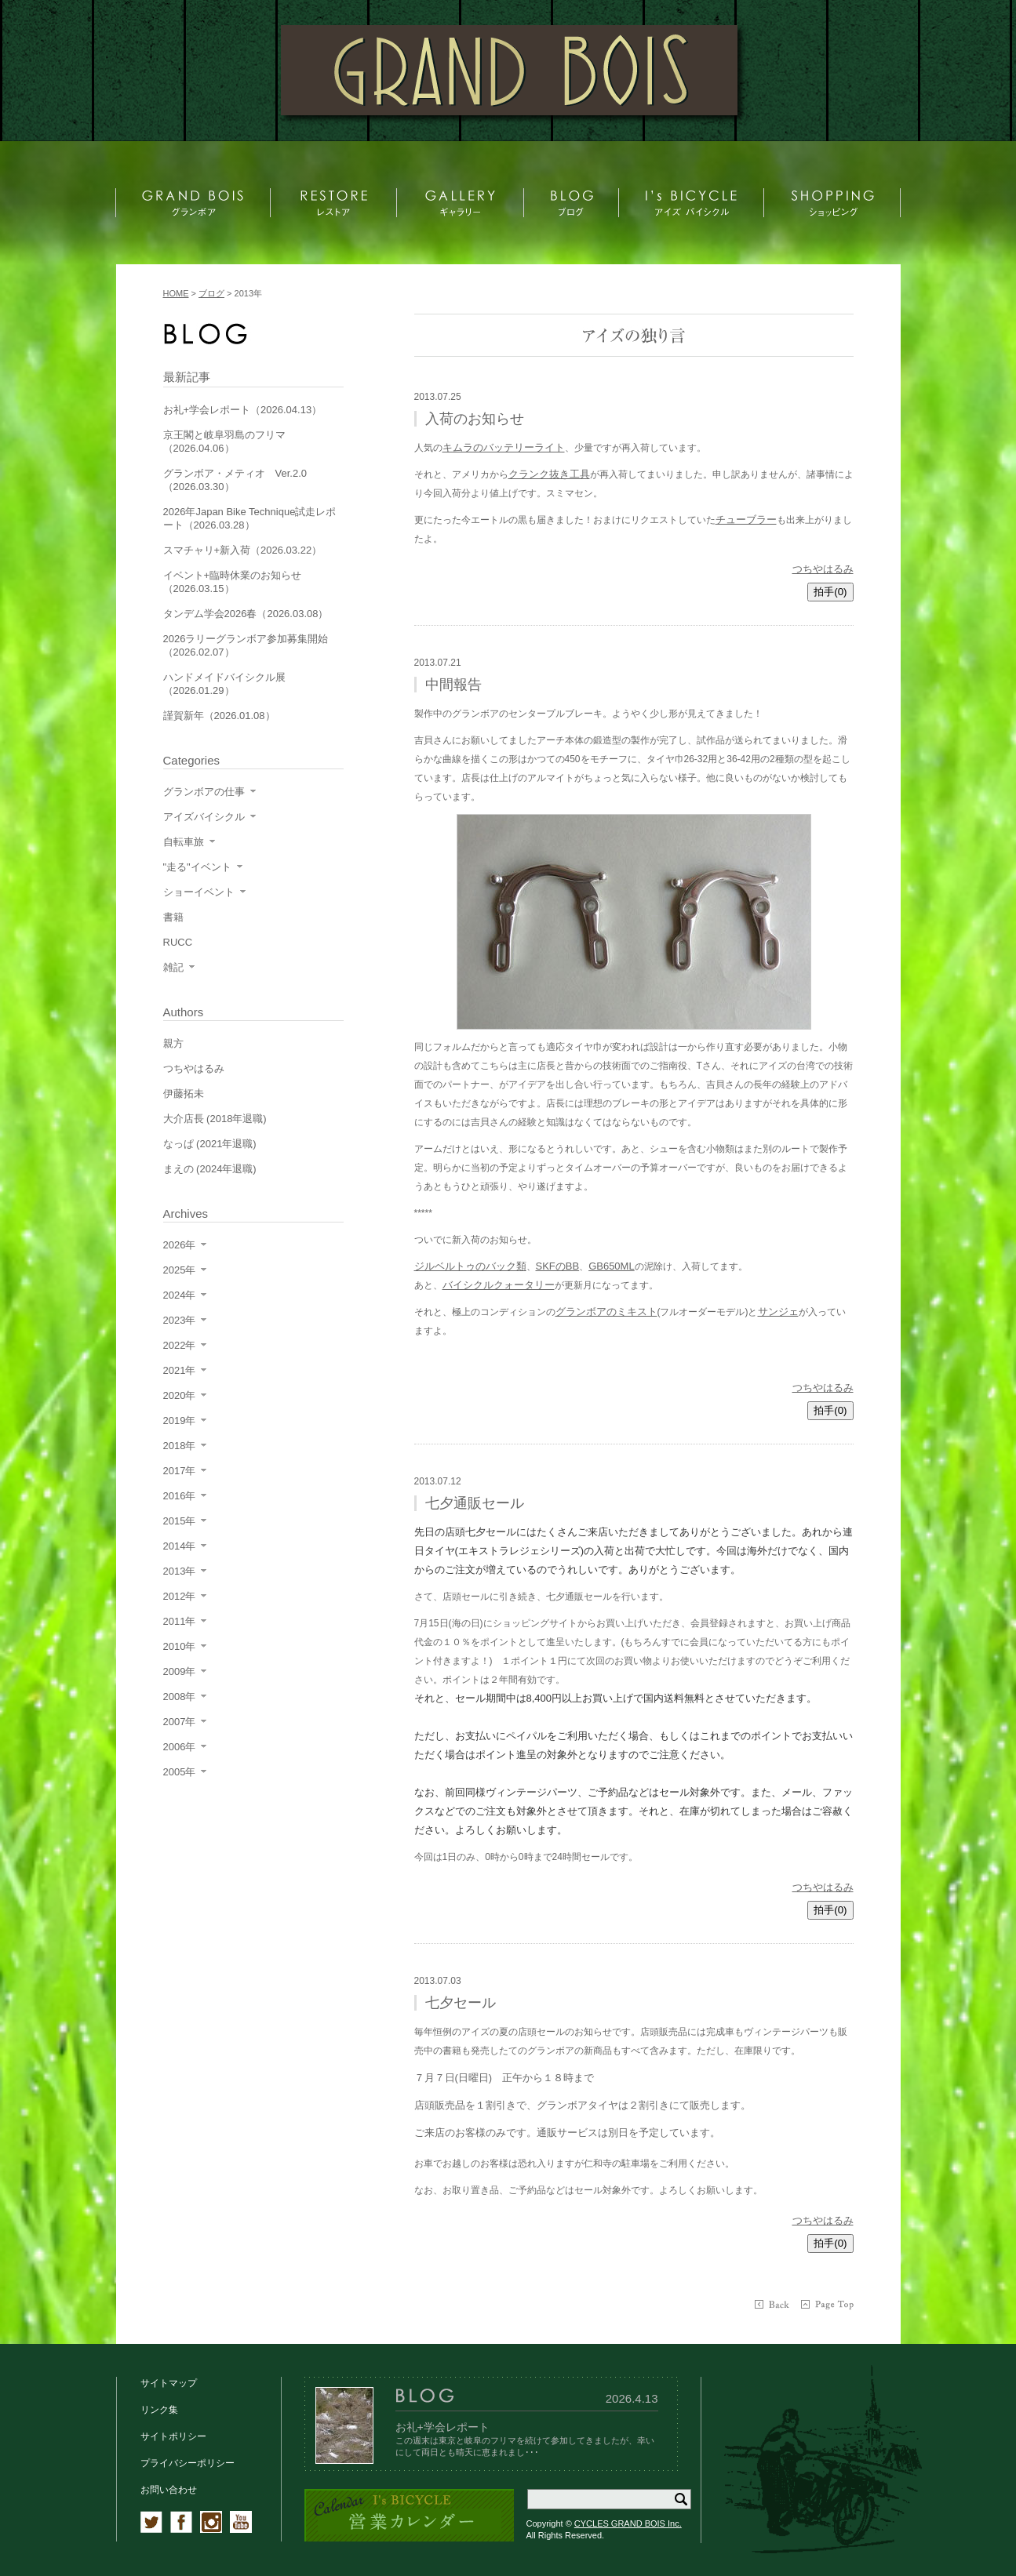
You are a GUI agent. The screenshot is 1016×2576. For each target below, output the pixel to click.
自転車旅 (183, 842)
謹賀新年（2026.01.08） (219, 715)
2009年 (179, 1671)
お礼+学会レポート (442, 2427)
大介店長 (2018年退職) (215, 1119)
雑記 (173, 967)
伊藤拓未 (183, 1093)
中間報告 (453, 684)
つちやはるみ (823, 569)
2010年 (179, 1646)
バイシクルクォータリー (498, 1285)
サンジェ (778, 1311)
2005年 (179, 1772)
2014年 (179, 1546)
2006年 (179, 1747)
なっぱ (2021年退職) (210, 1144)
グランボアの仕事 (204, 792)
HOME (176, 293)
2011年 (179, 1621)
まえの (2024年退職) (210, 1169)
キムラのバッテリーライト (503, 447)
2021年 (179, 1370)
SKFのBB (558, 1266)
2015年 (179, 1521)
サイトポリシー (173, 2436)
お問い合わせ (168, 2489)
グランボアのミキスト (606, 1311)
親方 (173, 1043)
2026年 (179, 1245)
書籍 (173, 917)
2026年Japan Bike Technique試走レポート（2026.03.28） (250, 518)
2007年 (179, 1722)
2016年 (179, 1496)
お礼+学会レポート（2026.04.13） (242, 410)
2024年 (179, 1295)
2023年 (179, 1320)
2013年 (179, 1571)
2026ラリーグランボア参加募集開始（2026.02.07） (246, 645)
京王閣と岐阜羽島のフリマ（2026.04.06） (224, 441)
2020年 (179, 1395)
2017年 (179, 1471)
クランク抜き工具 (549, 474)
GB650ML (611, 1266)
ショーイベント (199, 892)
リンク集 (159, 2409)
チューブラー (746, 519)
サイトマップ (168, 2383)
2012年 (179, 1596)
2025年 (179, 1270)
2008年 (179, 1696)
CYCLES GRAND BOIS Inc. (628, 2523)
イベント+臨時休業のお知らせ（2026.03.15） (232, 581)
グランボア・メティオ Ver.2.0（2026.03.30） (235, 479)
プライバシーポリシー (187, 2463)
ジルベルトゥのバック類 (470, 1266)
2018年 (179, 1445)
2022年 (179, 1345)
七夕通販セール (474, 1503)
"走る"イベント (197, 867)
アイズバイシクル (204, 817)
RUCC (178, 942)
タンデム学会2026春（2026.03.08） (246, 613)
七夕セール (460, 2003)
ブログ (211, 293)
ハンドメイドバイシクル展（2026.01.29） (224, 683)
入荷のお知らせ (474, 419)
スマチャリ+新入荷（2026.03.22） (242, 550)
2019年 (179, 1420)
